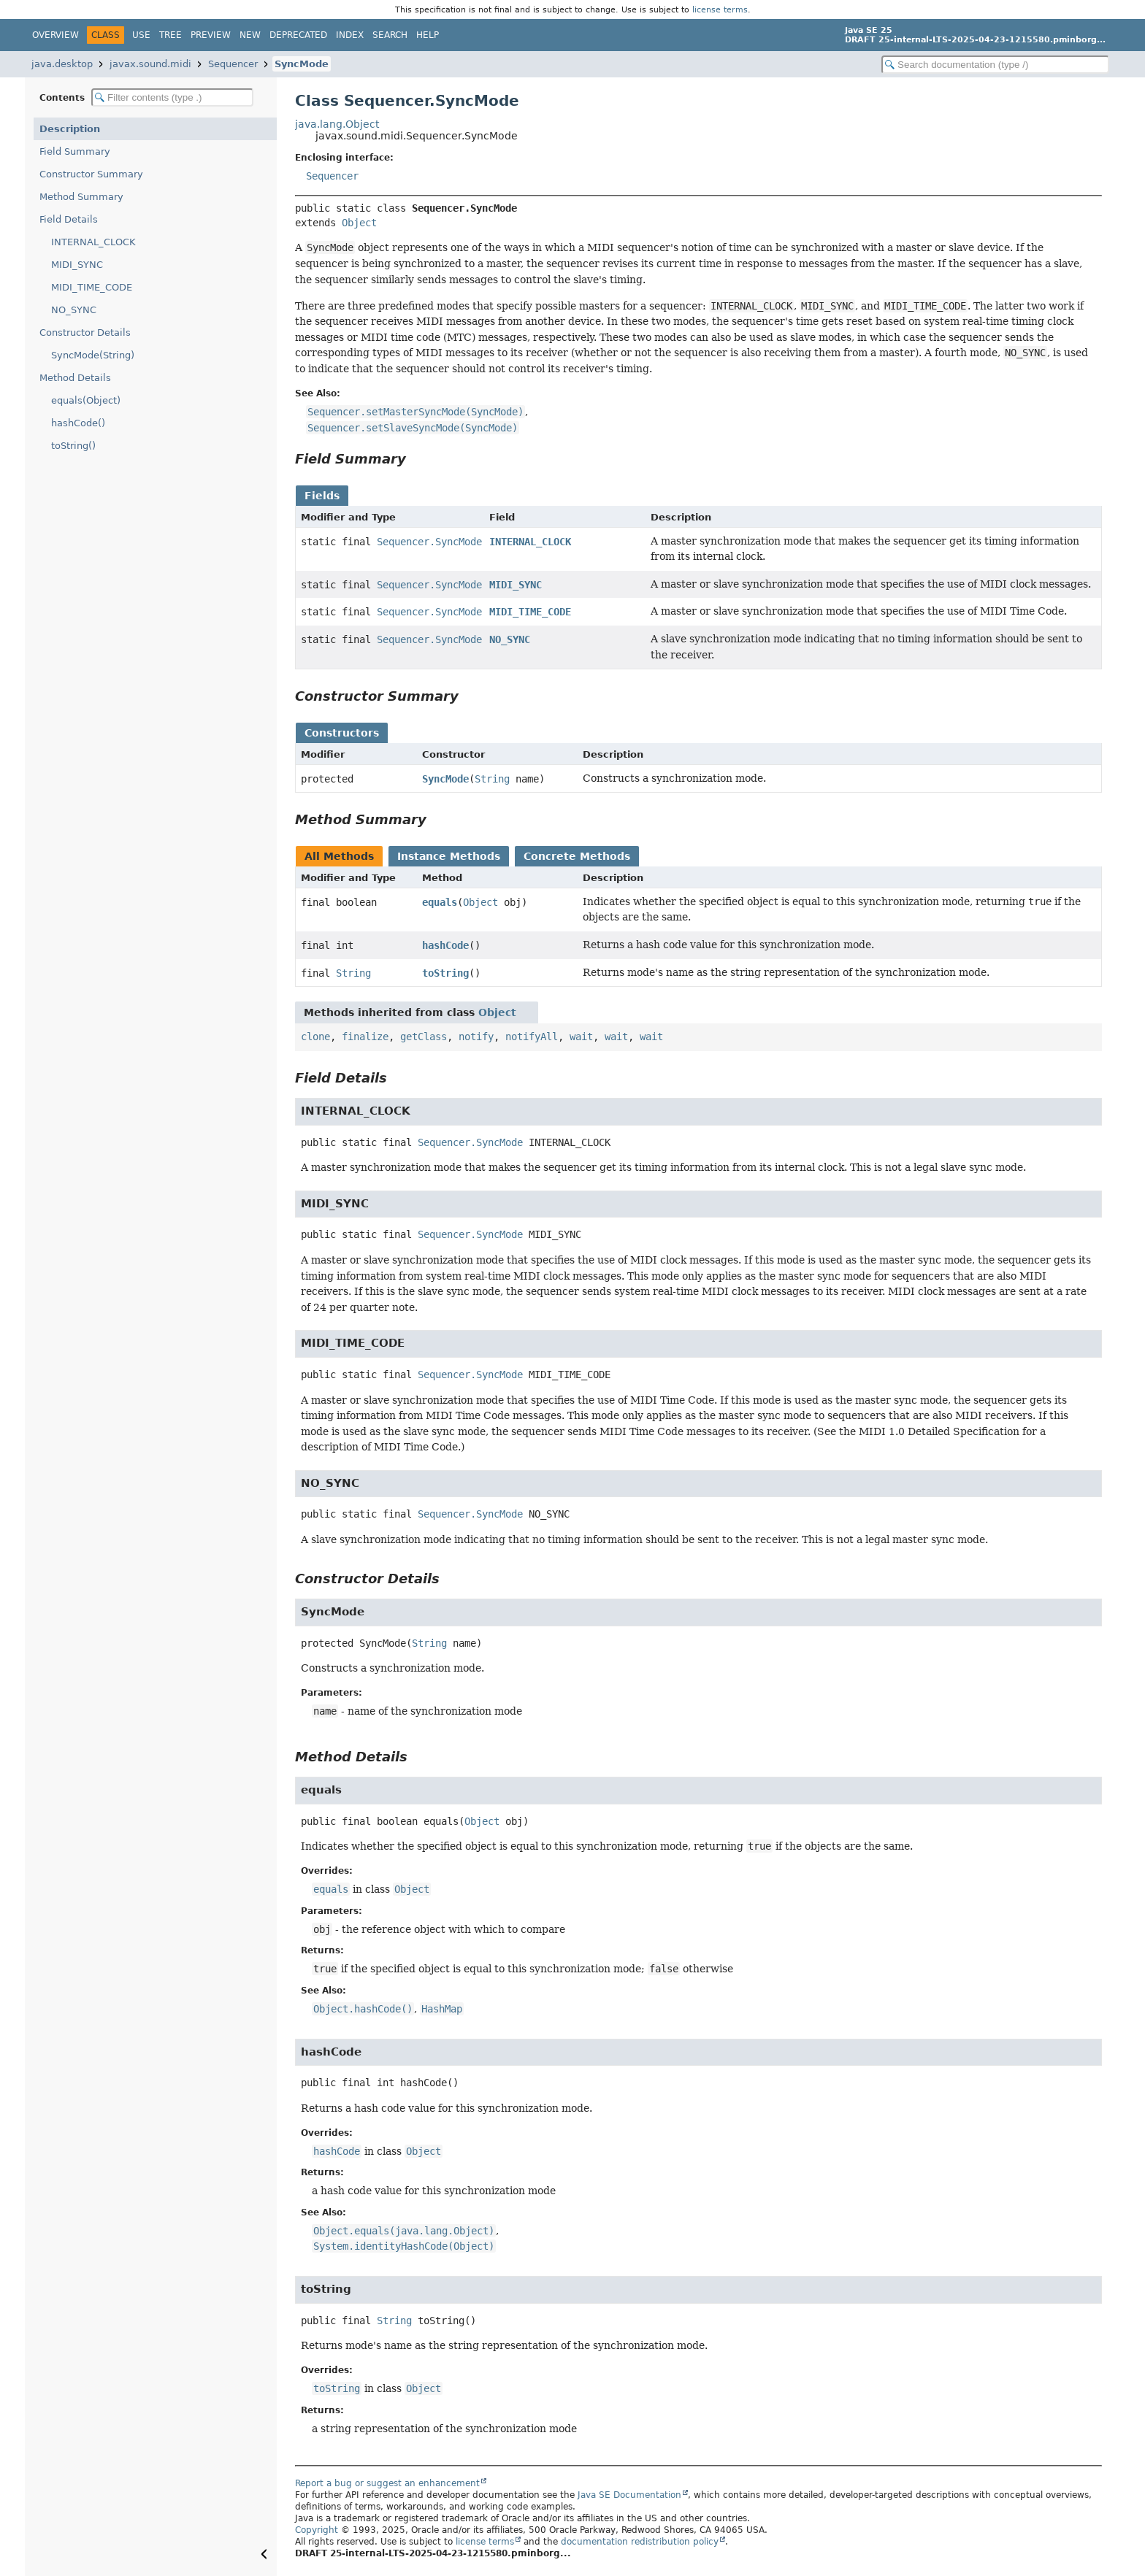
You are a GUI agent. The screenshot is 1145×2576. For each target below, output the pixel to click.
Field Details (68, 219)
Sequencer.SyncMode (429, 541)
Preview (211, 35)
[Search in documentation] (995, 64)
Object (359, 222)
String (492, 779)
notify (476, 1036)
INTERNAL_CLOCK (93, 242)
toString (445, 973)
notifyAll (531, 1036)
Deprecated (298, 35)
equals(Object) (85, 400)
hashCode (445, 945)
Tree (170, 35)
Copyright (316, 2530)
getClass (423, 1036)
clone (315, 1036)
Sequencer (233, 63)
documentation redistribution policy (640, 2542)
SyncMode (302, 63)
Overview (55, 35)
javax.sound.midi (150, 63)
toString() (73, 445)
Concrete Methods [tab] (577, 856)
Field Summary (74, 151)
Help (427, 35)
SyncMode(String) (92, 355)
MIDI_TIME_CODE (91, 287)
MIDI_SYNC (77, 264)
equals (439, 902)
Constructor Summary (91, 174)
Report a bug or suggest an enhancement (387, 2483)
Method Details (75, 377)
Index (350, 35)
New (250, 35)
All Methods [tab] (339, 856)
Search (389, 35)
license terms (720, 9)
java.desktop (62, 63)
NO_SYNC (73, 309)
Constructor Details (85, 332)
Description (69, 128)
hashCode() (78, 423)
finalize (365, 1036)
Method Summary (81, 196)
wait (581, 1036)
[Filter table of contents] (172, 97)
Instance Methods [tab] (448, 856)
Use (141, 35)
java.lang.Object (337, 124)
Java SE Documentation (629, 2495)
